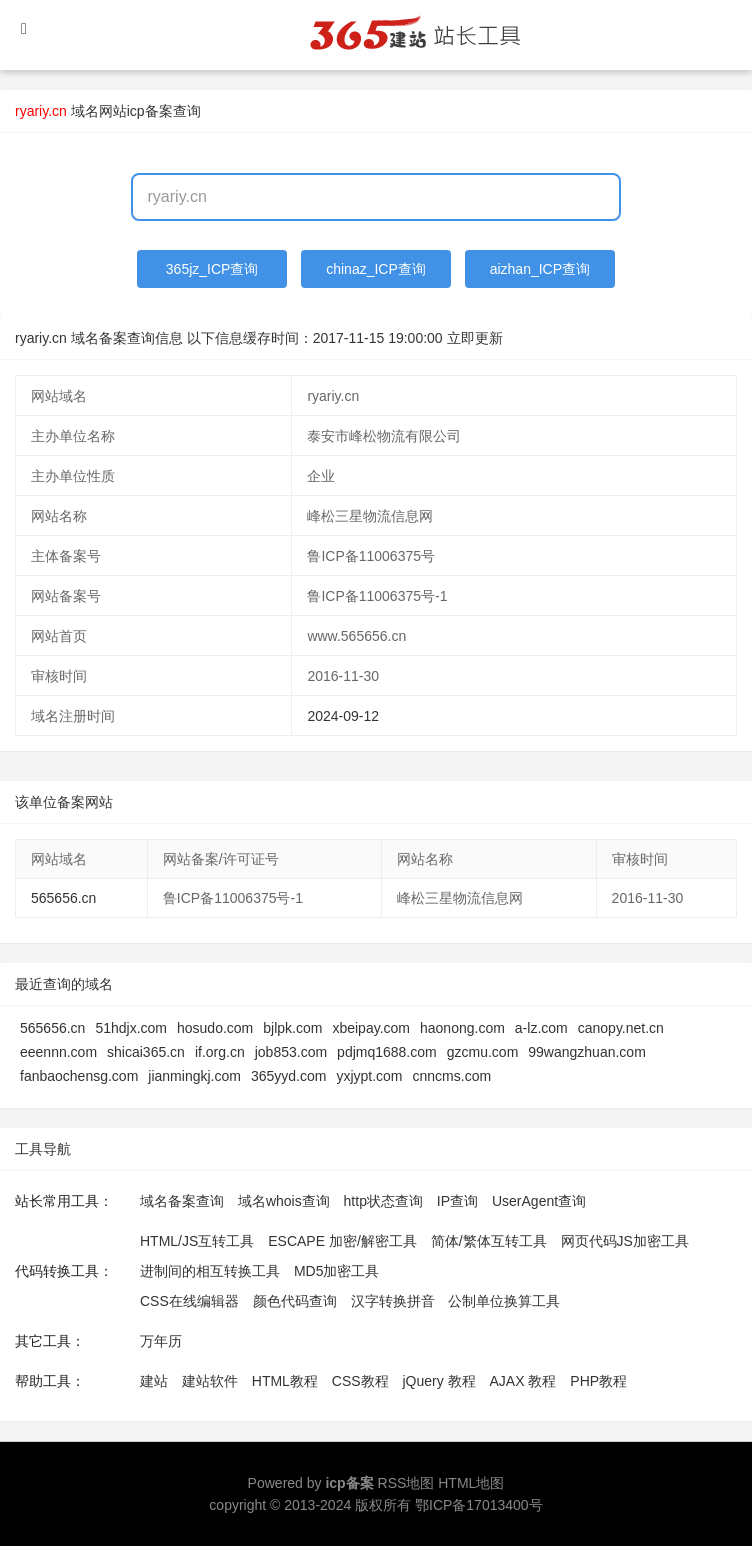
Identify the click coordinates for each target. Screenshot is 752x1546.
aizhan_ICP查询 (540, 269)
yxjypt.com (369, 1076)
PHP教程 (598, 1381)
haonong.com (462, 1028)
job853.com (291, 1052)
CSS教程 (360, 1381)
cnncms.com (452, 1076)
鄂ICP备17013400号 (479, 1505)
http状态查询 (383, 1201)
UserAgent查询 (539, 1201)
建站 (154, 1381)
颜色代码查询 (295, 1301)
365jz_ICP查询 (212, 269)
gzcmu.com (483, 1052)
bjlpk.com (292, 1028)
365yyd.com (288, 1076)
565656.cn (63, 898)
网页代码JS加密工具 (625, 1241)
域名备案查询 (182, 1201)
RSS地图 (406, 1483)
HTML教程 (285, 1381)
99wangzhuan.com (587, 1052)
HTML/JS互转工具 (197, 1241)
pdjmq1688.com (387, 1052)
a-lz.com (541, 1028)
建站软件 (210, 1381)
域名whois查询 (284, 1201)
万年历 (161, 1341)
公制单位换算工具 (504, 1301)
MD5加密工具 (337, 1271)
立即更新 (475, 338)
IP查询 (457, 1201)
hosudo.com (215, 1028)
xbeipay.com (371, 1028)
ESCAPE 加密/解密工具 (342, 1241)
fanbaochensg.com (79, 1076)
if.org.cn (220, 1052)
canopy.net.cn (621, 1028)
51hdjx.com (131, 1028)
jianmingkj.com (194, 1076)
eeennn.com (58, 1052)
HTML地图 (471, 1483)
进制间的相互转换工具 (210, 1271)
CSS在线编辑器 (189, 1301)
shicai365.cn (146, 1052)
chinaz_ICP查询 (376, 269)
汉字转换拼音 (393, 1301)
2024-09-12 (343, 716)
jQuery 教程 (438, 1381)
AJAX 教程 (523, 1381)
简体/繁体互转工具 (489, 1241)
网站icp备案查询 (150, 111)
